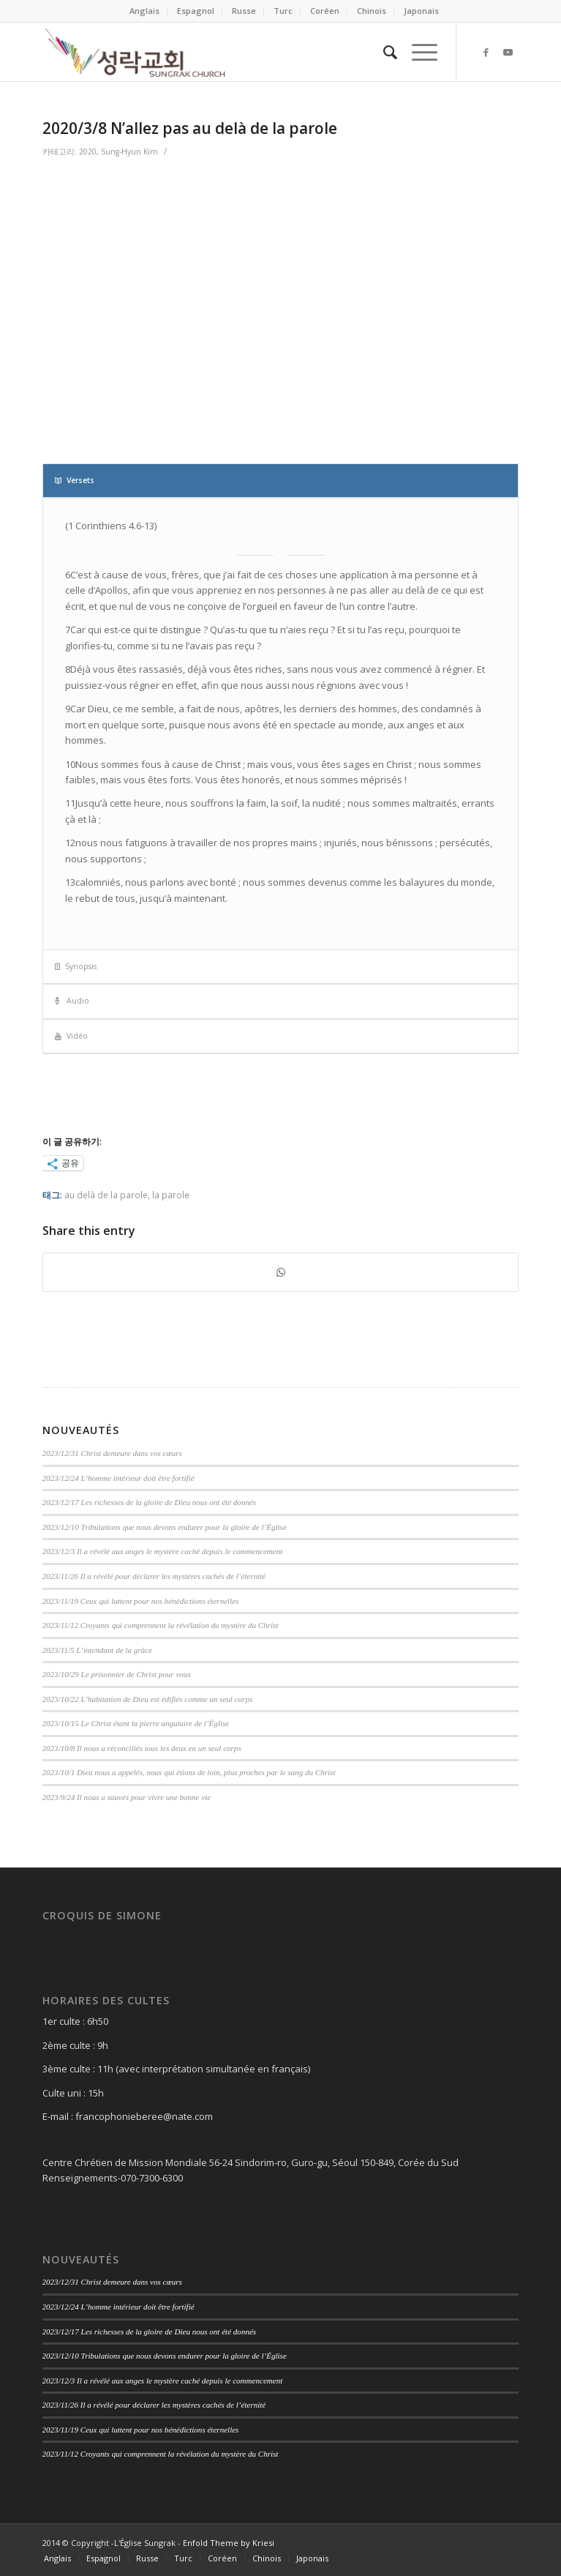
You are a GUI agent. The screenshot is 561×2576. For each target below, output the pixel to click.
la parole (170, 1195)
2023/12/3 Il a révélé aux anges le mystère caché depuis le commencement (162, 1551)
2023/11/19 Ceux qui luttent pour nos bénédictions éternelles (140, 1601)
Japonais (421, 10)
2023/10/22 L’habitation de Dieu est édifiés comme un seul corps (147, 1699)
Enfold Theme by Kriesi (228, 2542)
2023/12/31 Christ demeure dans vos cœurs (112, 1453)
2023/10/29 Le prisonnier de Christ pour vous (116, 1674)
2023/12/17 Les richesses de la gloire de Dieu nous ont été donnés (149, 1502)
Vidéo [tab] (71, 1036)
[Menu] (417, 52)
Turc (283, 10)
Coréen (324, 10)
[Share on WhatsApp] (281, 1272)
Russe (244, 10)
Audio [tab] (72, 1001)
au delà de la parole (106, 1195)
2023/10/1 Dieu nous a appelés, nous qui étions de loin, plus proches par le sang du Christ (189, 1772)
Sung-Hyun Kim (129, 151)
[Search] (383, 52)
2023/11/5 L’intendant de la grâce (97, 1650)
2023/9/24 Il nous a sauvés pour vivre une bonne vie (126, 1797)
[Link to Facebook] (486, 52)
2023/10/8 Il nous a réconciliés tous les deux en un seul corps (141, 1748)
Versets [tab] (74, 480)
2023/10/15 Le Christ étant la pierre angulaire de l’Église (136, 1723)
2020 (88, 151)
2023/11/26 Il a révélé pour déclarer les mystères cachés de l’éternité (154, 1576)
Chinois (371, 10)
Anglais (144, 10)
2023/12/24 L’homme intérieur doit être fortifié (118, 1478)
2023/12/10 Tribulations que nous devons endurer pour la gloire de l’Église (164, 1527)
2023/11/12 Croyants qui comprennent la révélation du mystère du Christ (160, 1625)
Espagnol (195, 10)
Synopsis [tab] (76, 966)
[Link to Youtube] (508, 52)
